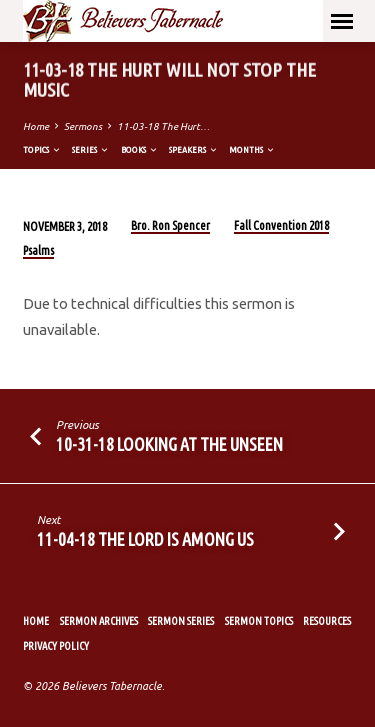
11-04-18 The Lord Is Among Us (145, 539)
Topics (42, 149)
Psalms (38, 250)
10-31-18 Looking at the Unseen (169, 444)
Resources (327, 621)
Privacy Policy (56, 646)
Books (140, 149)
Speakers (194, 149)
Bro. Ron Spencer (170, 225)
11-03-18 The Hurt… (163, 126)
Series (91, 149)
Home (36, 126)
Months (252, 149)
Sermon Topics (259, 621)
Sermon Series (181, 621)
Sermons (83, 126)
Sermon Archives (99, 621)
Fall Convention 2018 (281, 225)
